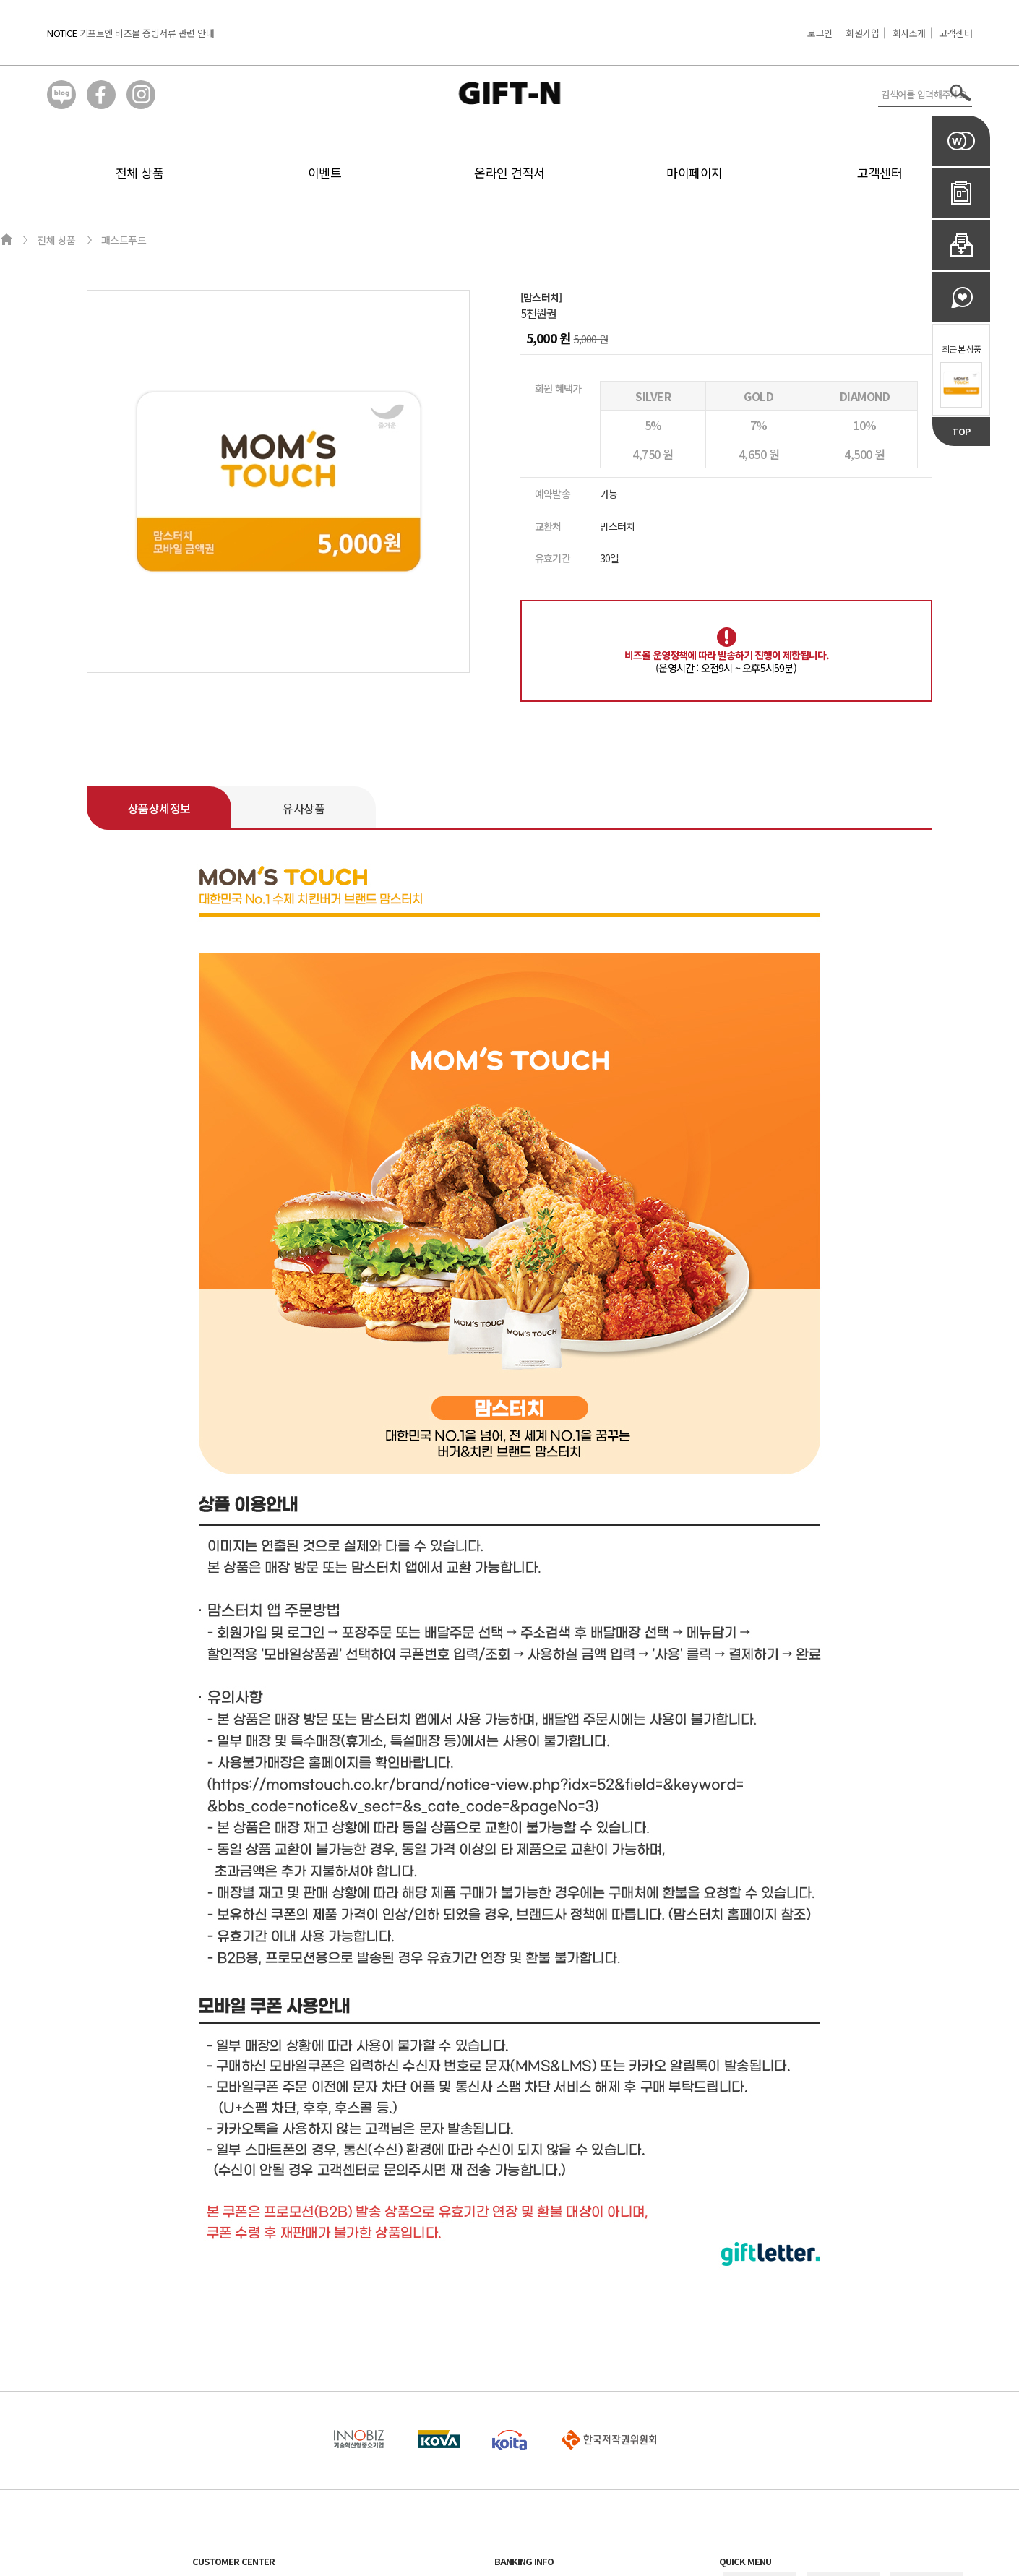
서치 (961, 93)
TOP (961, 431)
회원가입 (862, 33)
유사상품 (303, 808)
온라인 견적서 (509, 172)
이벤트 (325, 172)
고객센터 (955, 33)
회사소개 (909, 33)
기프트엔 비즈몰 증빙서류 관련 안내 (147, 33)
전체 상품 (140, 172)
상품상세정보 (159, 808)
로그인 (820, 33)
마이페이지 (694, 172)
